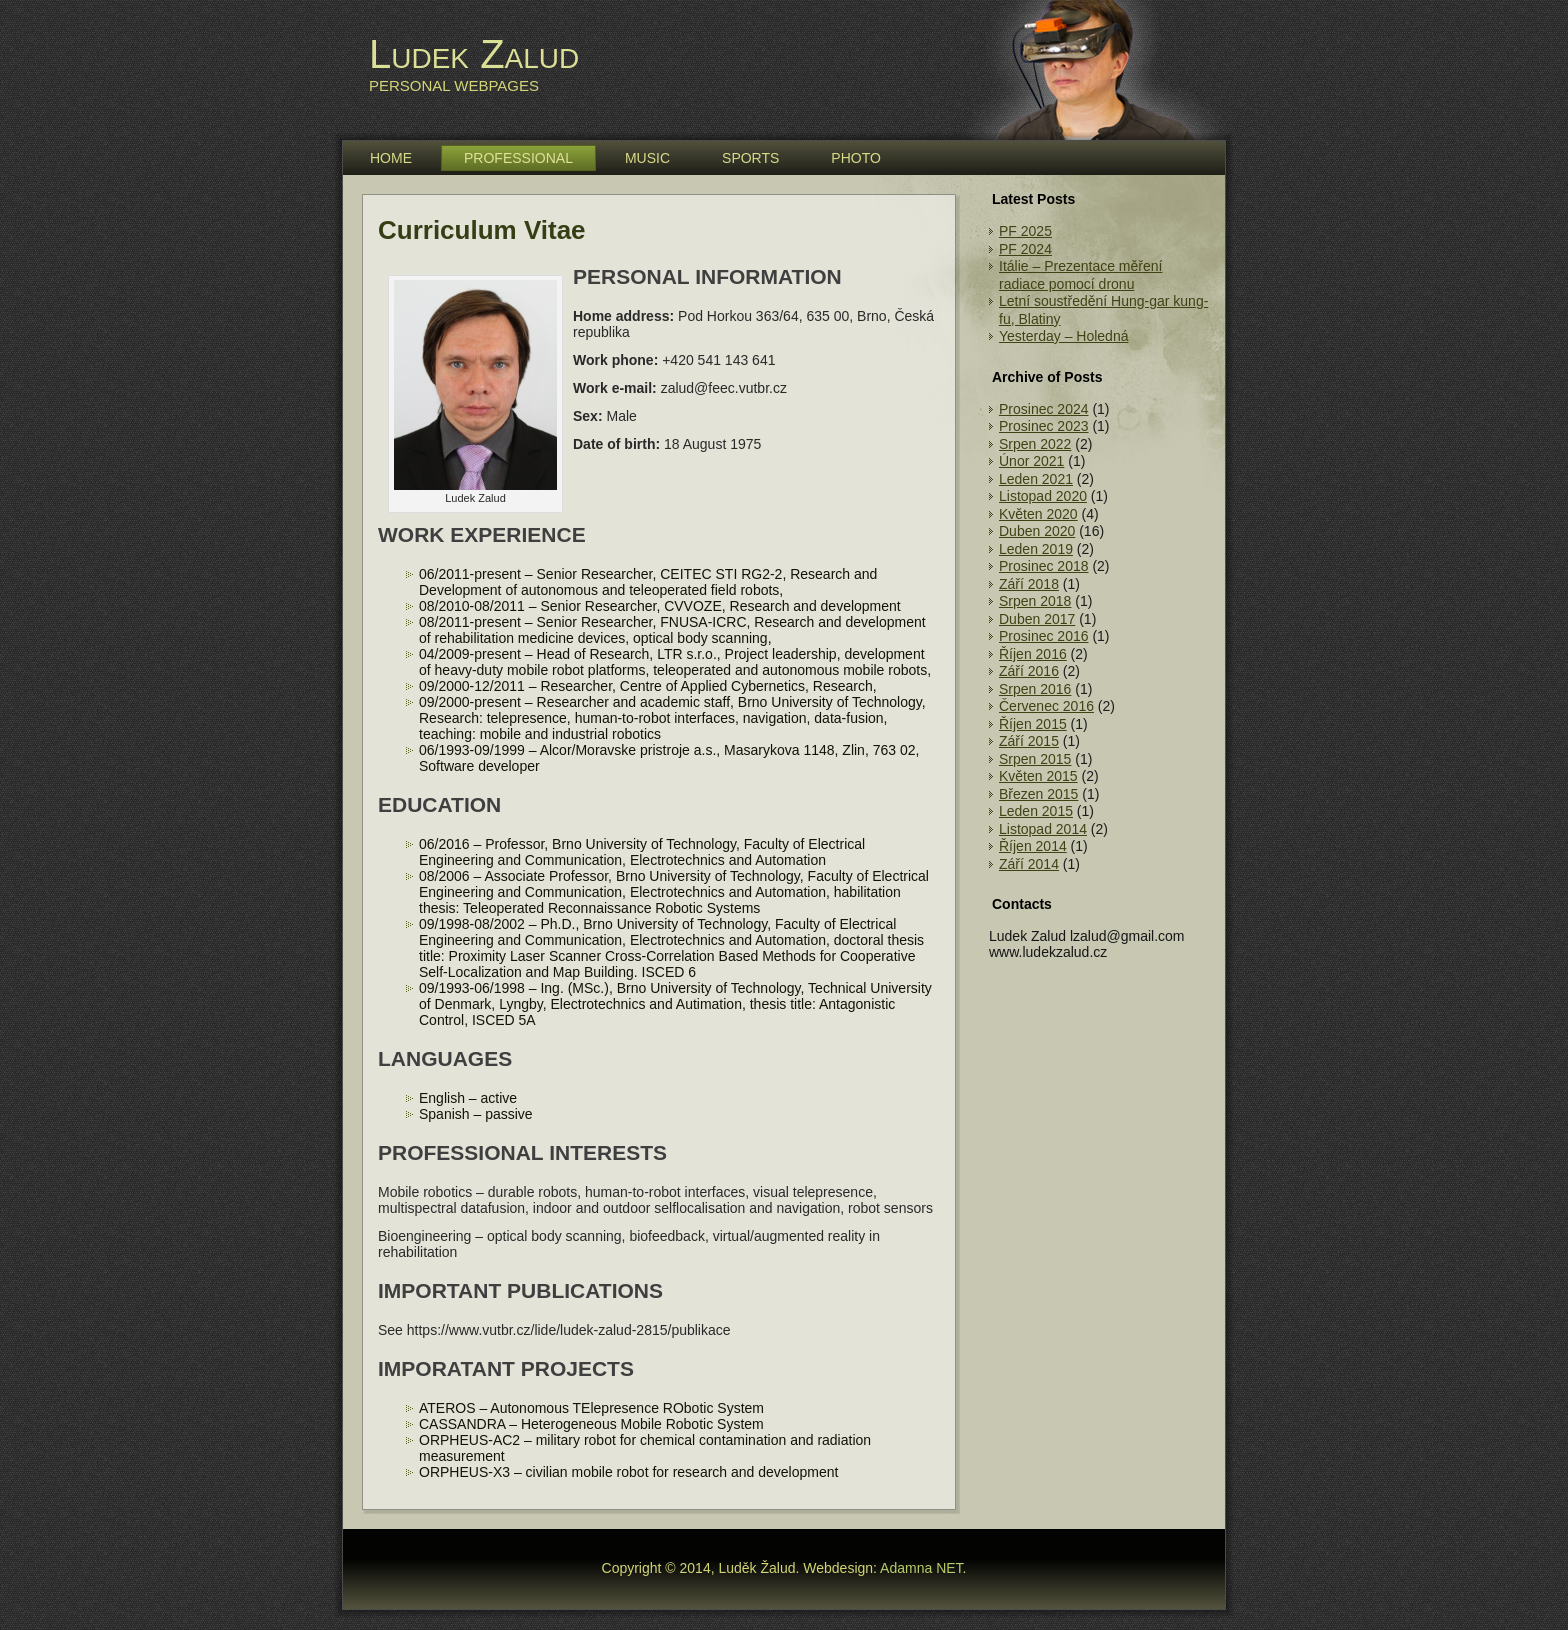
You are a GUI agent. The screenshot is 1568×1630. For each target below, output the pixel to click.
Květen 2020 (1038, 514)
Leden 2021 (1036, 479)
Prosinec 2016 (1044, 636)
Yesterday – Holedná (1063, 336)
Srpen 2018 (1035, 601)
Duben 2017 (1037, 619)
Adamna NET (921, 1568)
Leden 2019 (1036, 549)
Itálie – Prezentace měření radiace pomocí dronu (1080, 275)
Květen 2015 (1038, 776)
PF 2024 (1025, 249)
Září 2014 (1029, 864)
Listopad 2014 (1043, 829)
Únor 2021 (1031, 461)
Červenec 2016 (1046, 706)
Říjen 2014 (1033, 846)
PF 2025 (1025, 231)
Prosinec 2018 (1044, 566)
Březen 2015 (1038, 794)
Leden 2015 (1036, 811)
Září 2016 (1029, 671)
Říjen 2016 (1033, 654)
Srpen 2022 (1035, 444)
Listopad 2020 (1043, 496)
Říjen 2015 (1033, 724)
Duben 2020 (1037, 531)
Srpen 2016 (1035, 689)
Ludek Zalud (474, 54)
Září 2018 (1029, 584)
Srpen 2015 (1035, 759)
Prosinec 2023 (1044, 426)
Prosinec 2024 (1044, 409)
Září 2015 (1029, 741)
